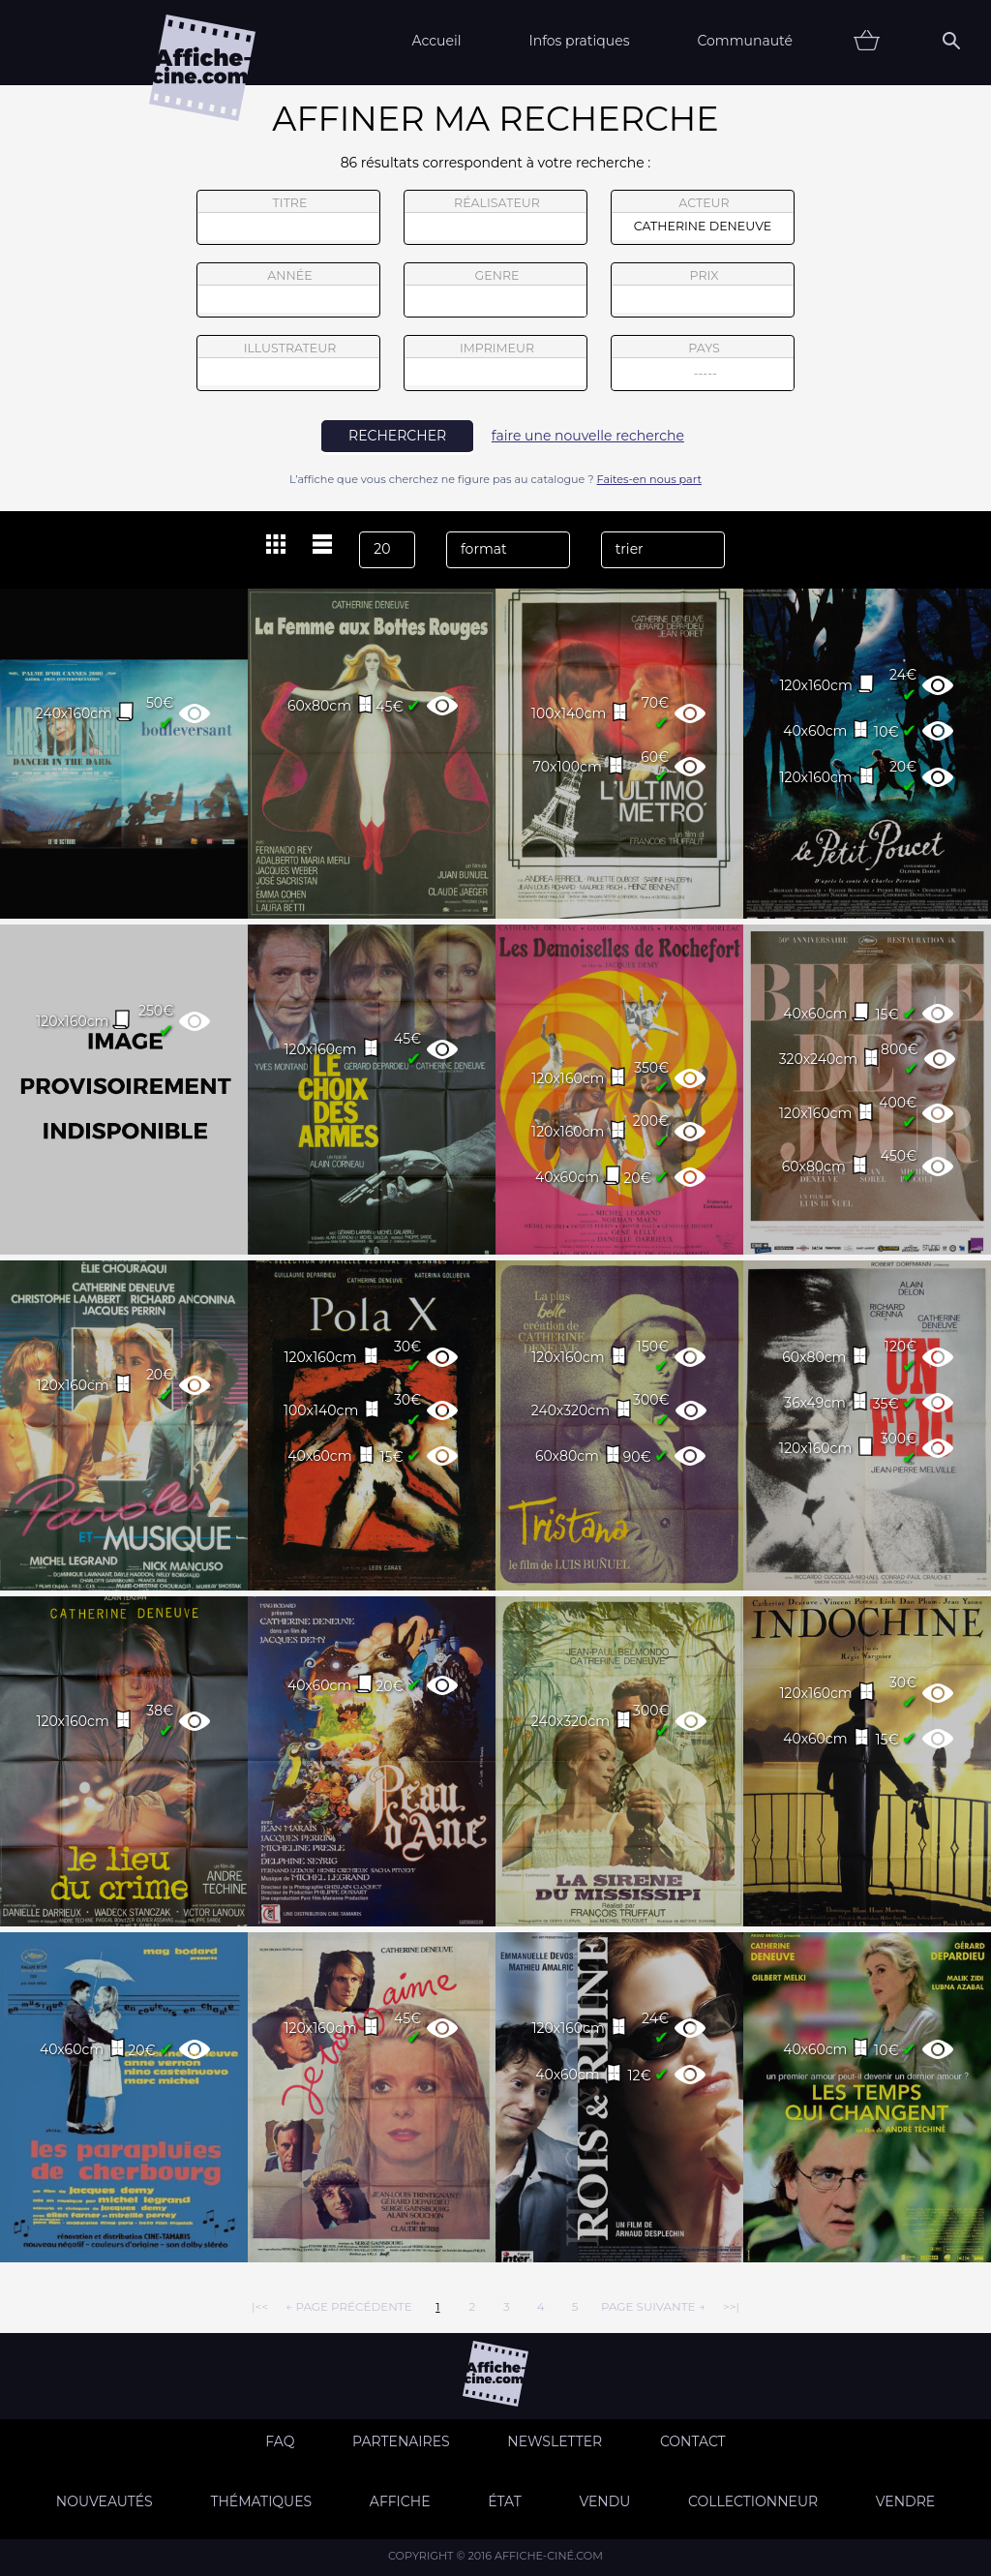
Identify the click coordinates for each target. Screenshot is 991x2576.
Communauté (745, 40)
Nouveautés (104, 2501)
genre (496, 293)
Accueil (436, 40)
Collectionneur (753, 2501)
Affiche (400, 2501)
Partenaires (401, 2441)
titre (288, 218)
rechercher (397, 435)
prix (703, 290)
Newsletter (554, 2441)
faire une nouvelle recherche (588, 435)
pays (703, 365)
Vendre (905, 2501)
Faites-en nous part (649, 479)
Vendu (604, 2501)
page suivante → (653, 2306)
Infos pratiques (578, 40)
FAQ (279, 2441)
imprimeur (495, 363)
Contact (693, 2441)
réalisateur (495, 218)
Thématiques (261, 2501)
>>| (731, 2306)
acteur (703, 218)
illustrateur (288, 363)
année (288, 290)
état (505, 2501)
